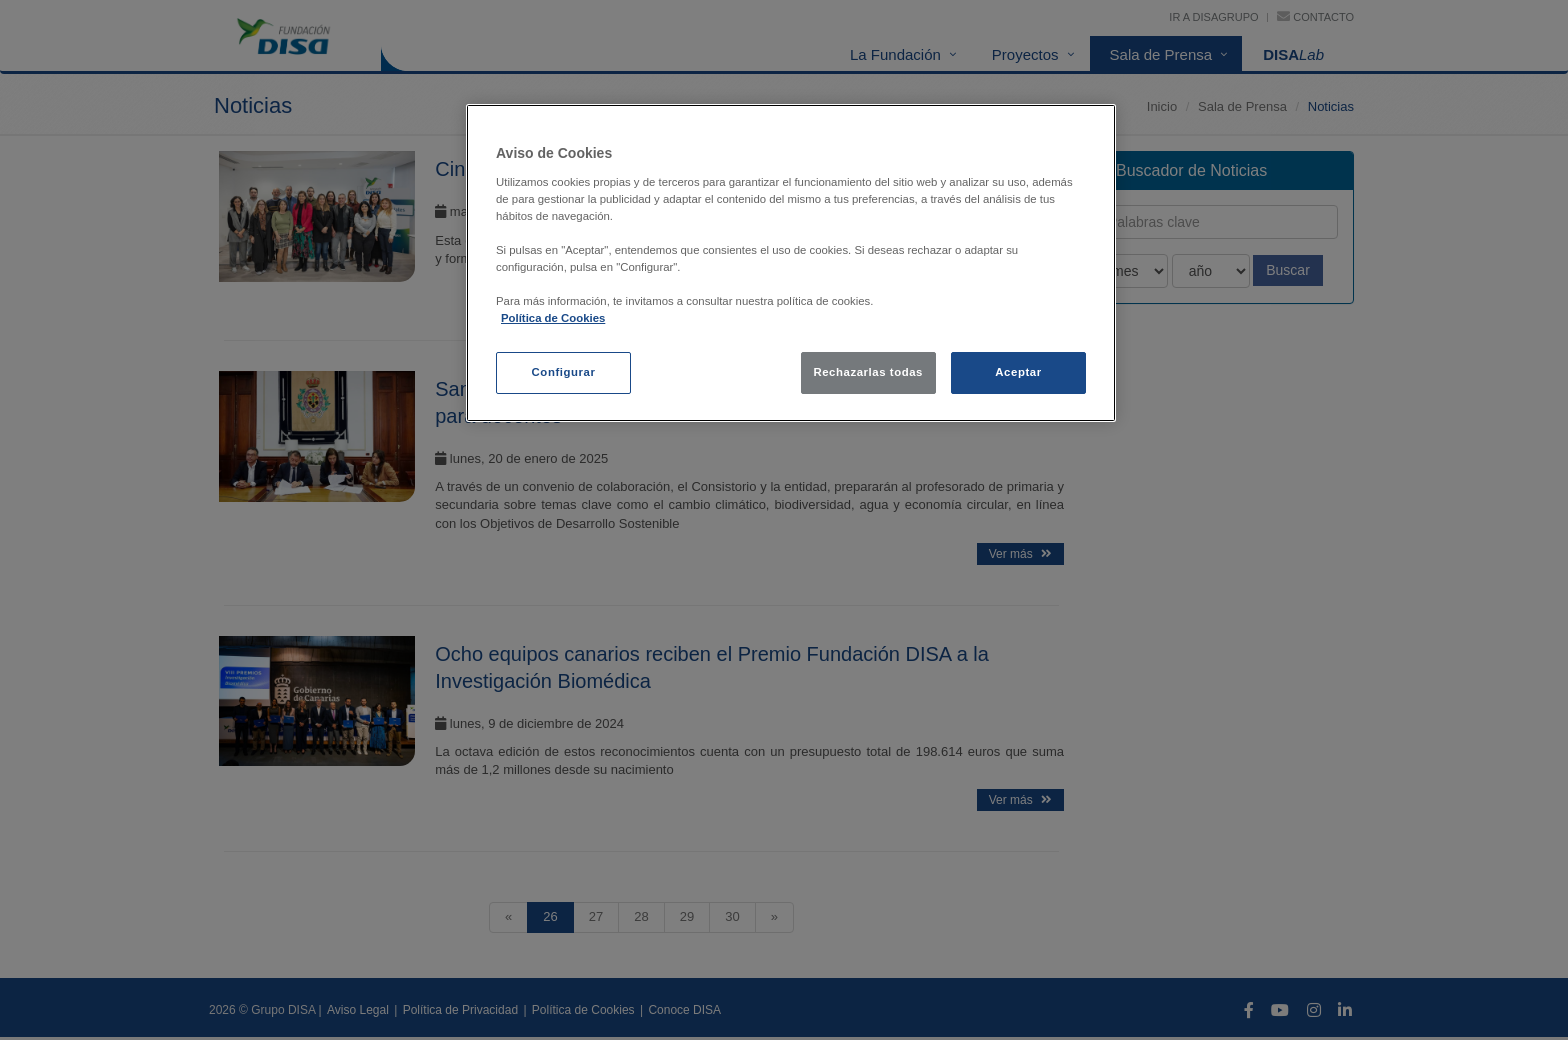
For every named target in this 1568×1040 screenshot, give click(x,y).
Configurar (564, 372)
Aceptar (1018, 372)
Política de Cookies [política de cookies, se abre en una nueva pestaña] (553, 318)
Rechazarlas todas (868, 372)
